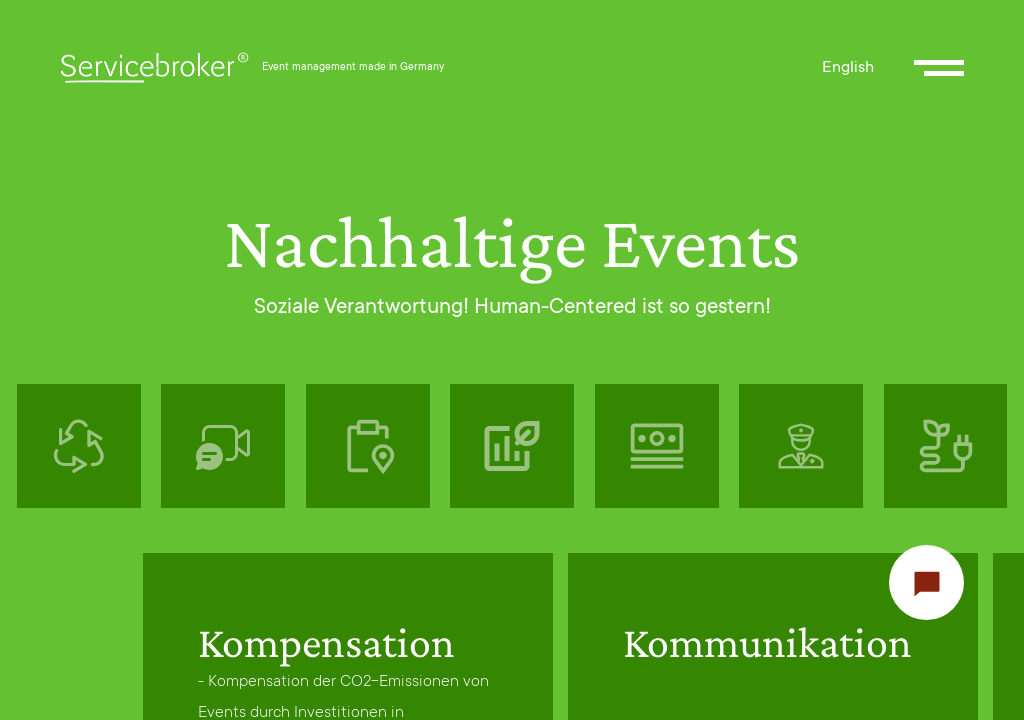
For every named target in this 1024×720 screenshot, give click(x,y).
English (848, 68)
